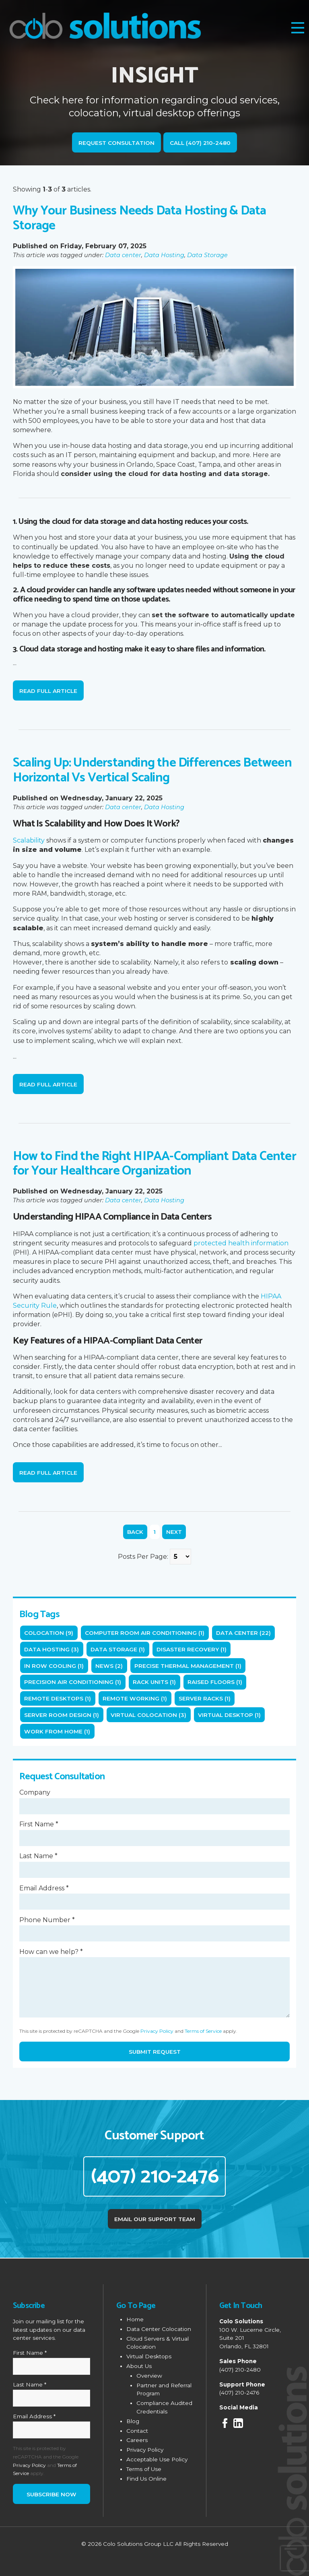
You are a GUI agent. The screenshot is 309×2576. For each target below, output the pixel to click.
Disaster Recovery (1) (192, 1649)
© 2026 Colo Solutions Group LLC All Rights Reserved (154, 2542)
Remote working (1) (135, 1698)
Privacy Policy (156, 2031)
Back (135, 1532)
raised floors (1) (214, 1682)
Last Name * (38, 1856)
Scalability (29, 840)
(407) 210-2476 (155, 2175)
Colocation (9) (48, 1633)
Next (174, 1532)
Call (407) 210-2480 (200, 143)
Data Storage (207, 255)
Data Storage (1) (118, 1649)
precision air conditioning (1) (72, 1682)
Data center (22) (243, 1633)
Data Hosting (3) (51, 1649)
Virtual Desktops (148, 2355)
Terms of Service (203, 2031)
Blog (132, 2420)
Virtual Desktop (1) (229, 1715)
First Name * (38, 1824)
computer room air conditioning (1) (144, 1633)
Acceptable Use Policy (156, 2458)
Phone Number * (47, 1920)
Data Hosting (164, 255)
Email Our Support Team (154, 2218)
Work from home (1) (57, 1731)
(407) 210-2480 (240, 2368)
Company (34, 1792)
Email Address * (44, 1888)
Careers (137, 2439)
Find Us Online (146, 2477)
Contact (137, 2429)
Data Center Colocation (158, 2328)
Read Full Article (48, 691)
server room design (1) (61, 1715)
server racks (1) (205, 1698)
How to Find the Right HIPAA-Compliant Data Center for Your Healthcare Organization (154, 1164)
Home (135, 2318)
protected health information (241, 1243)
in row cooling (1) (54, 1666)
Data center (123, 255)
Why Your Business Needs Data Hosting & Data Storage (139, 218)
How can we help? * (51, 1952)
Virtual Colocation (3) (148, 1715)
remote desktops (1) (57, 1698)
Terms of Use (143, 2468)
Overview (149, 2374)
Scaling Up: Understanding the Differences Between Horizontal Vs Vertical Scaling (152, 770)
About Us (139, 2365)
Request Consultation (116, 143)
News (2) (109, 1666)
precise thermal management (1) (187, 1666)
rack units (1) (154, 1682)
